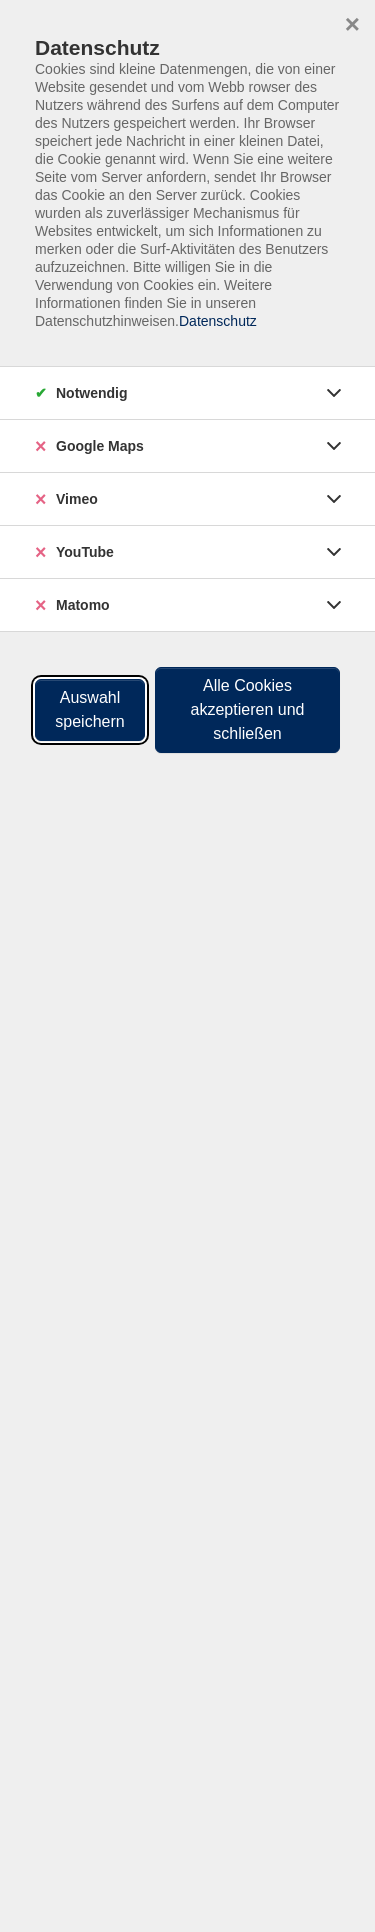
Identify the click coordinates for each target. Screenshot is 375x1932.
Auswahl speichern (89, 709)
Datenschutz (218, 321)
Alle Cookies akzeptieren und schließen (248, 709)
